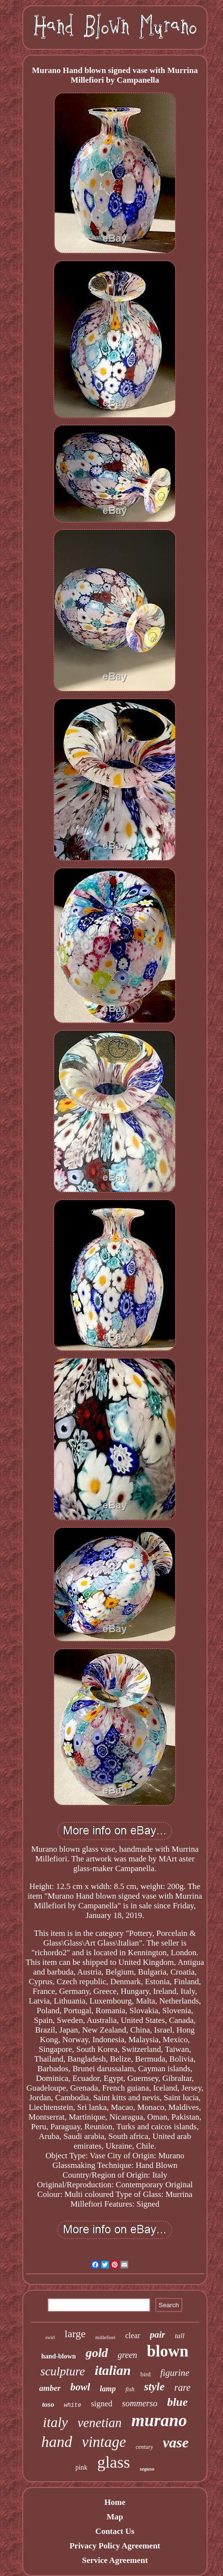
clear (132, 2335)
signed (101, 2403)
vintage (104, 2441)
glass (113, 2462)
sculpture (63, 2371)
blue (177, 2402)
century (144, 2447)
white (72, 2405)
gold (97, 2353)
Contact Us (114, 2531)
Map (114, 2516)
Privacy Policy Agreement (115, 2545)
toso (48, 2404)
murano (159, 2420)
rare (182, 2387)
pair (157, 2334)
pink (81, 2467)
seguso (147, 2469)
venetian (99, 2422)
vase (175, 2442)
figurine (174, 2373)
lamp (108, 2389)
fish (129, 2389)
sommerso (139, 2403)
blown (167, 2351)
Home (114, 2502)
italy (55, 2422)
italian (113, 2370)
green (127, 2355)
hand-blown (58, 2356)
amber (49, 2388)
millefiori (105, 2337)
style (154, 2387)
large (75, 2333)
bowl (80, 2387)
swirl (50, 2337)
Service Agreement (115, 2560)
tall (179, 2336)
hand (56, 2441)
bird (145, 2374)
